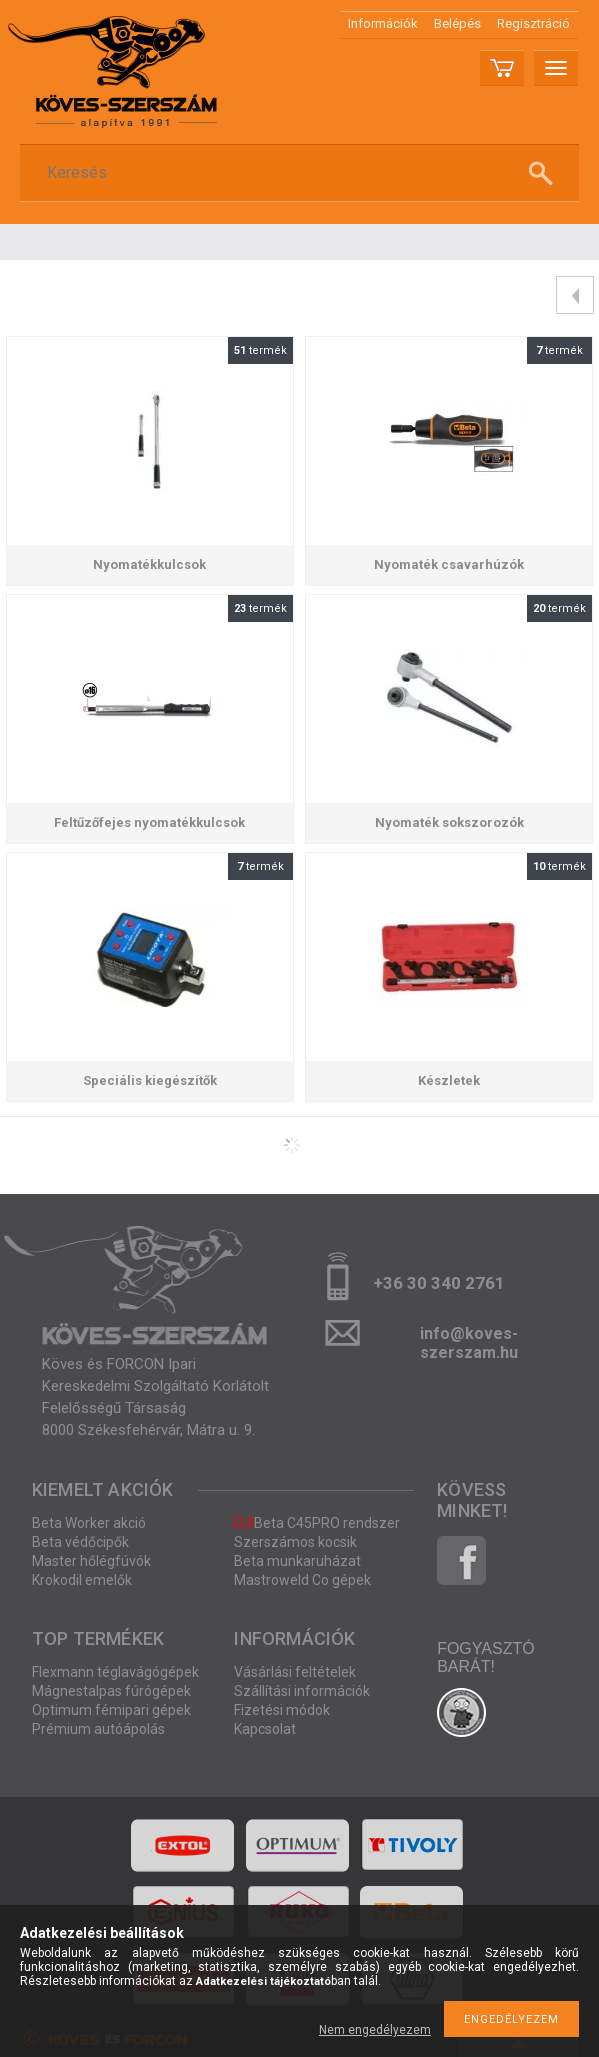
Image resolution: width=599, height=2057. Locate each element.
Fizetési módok (282, 1710)
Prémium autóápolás (98, 1729)
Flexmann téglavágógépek (115, 1672)
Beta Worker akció (89, 1523)
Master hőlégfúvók (91, 1561)
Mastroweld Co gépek (302, 1580)
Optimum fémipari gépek (111, 1710)
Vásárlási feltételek (295, 1672)
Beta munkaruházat (297, 1561)
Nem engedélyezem (375, 2030)
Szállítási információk (302, 1691)
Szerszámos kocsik (295, 1542)
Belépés (457, 23)
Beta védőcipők (80, 1542)
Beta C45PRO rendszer (317, 1523)
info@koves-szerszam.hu (469, 1339)
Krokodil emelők (82, 1580)
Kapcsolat (265, 1729)
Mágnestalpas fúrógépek (111, 1691)
